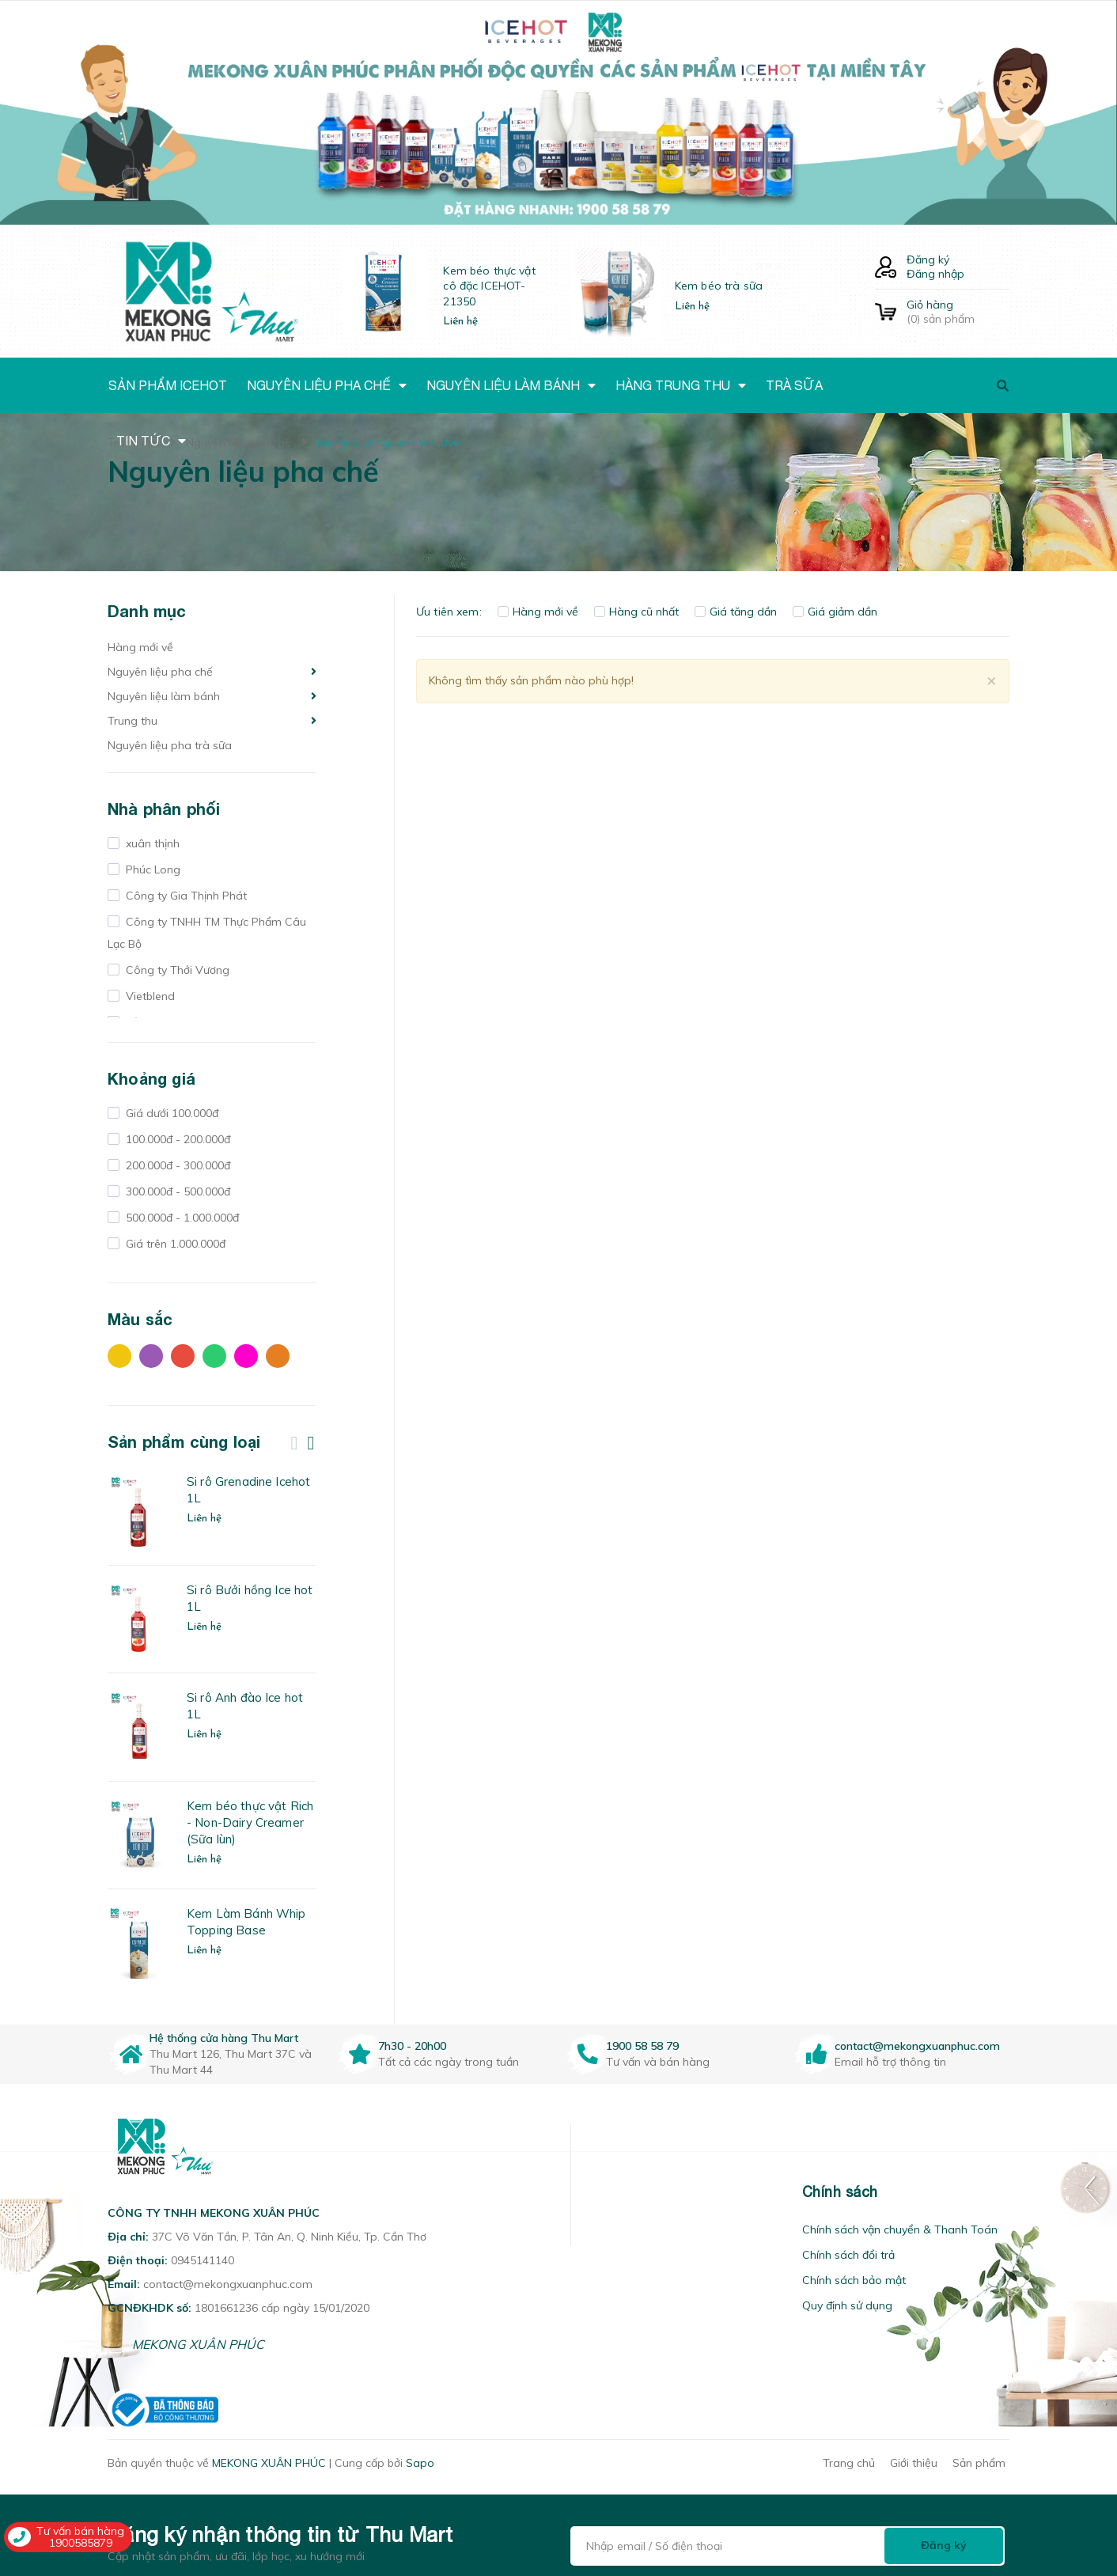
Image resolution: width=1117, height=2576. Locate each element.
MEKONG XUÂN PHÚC (198, 2344)
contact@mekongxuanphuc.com (917, 2046)
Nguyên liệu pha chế (160, 672)
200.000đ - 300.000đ (176, 1165)
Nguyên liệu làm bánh (164, 696)
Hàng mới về (140, 647)
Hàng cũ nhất (636, 611)
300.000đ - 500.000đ (176, 1191)
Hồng (246, 1356)
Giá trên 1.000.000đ (174, 1244)
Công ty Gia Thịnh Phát (185, 895)
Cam (278, 1356)
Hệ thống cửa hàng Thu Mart (224, 2038)
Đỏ (183, 1356)
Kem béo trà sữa (719, 285)
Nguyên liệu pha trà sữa (170, 745)
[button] (591, 2192)
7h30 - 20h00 (412, 2046)
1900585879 (80, 2543)
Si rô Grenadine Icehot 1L (248, 1490)
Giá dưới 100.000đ (170, 1113)
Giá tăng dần (736, 611)
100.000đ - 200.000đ (176, 1139)
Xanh (214, 1356)
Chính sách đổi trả (848, 2255)
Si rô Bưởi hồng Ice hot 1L (249, 1598)
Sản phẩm (978, 2463)
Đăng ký (928, 259)
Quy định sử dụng (847, 2305)
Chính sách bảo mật (854, 2280)
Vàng (119, 1356)
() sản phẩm (958, 311)
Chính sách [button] (840, 2192)
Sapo (420, 2463)
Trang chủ (849, 2463)
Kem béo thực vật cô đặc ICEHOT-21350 (489, 286)
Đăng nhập (935, 274)
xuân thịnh (151, 843)
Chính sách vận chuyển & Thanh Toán (900, 2229)
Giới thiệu (913, 2463)
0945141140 (202, 2260)
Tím (151, 1356)
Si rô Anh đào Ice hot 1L (245, 1706)
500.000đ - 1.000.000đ (181, 1217)
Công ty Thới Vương (176, 970)
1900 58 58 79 (642, 2046)
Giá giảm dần (835, 611)
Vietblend (149, 996)
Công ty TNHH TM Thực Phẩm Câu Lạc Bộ (207, 933)
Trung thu (132, 721)
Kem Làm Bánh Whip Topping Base (246, 1922)
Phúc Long (151, 869)
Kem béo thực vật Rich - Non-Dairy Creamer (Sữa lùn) (250, 1822)
